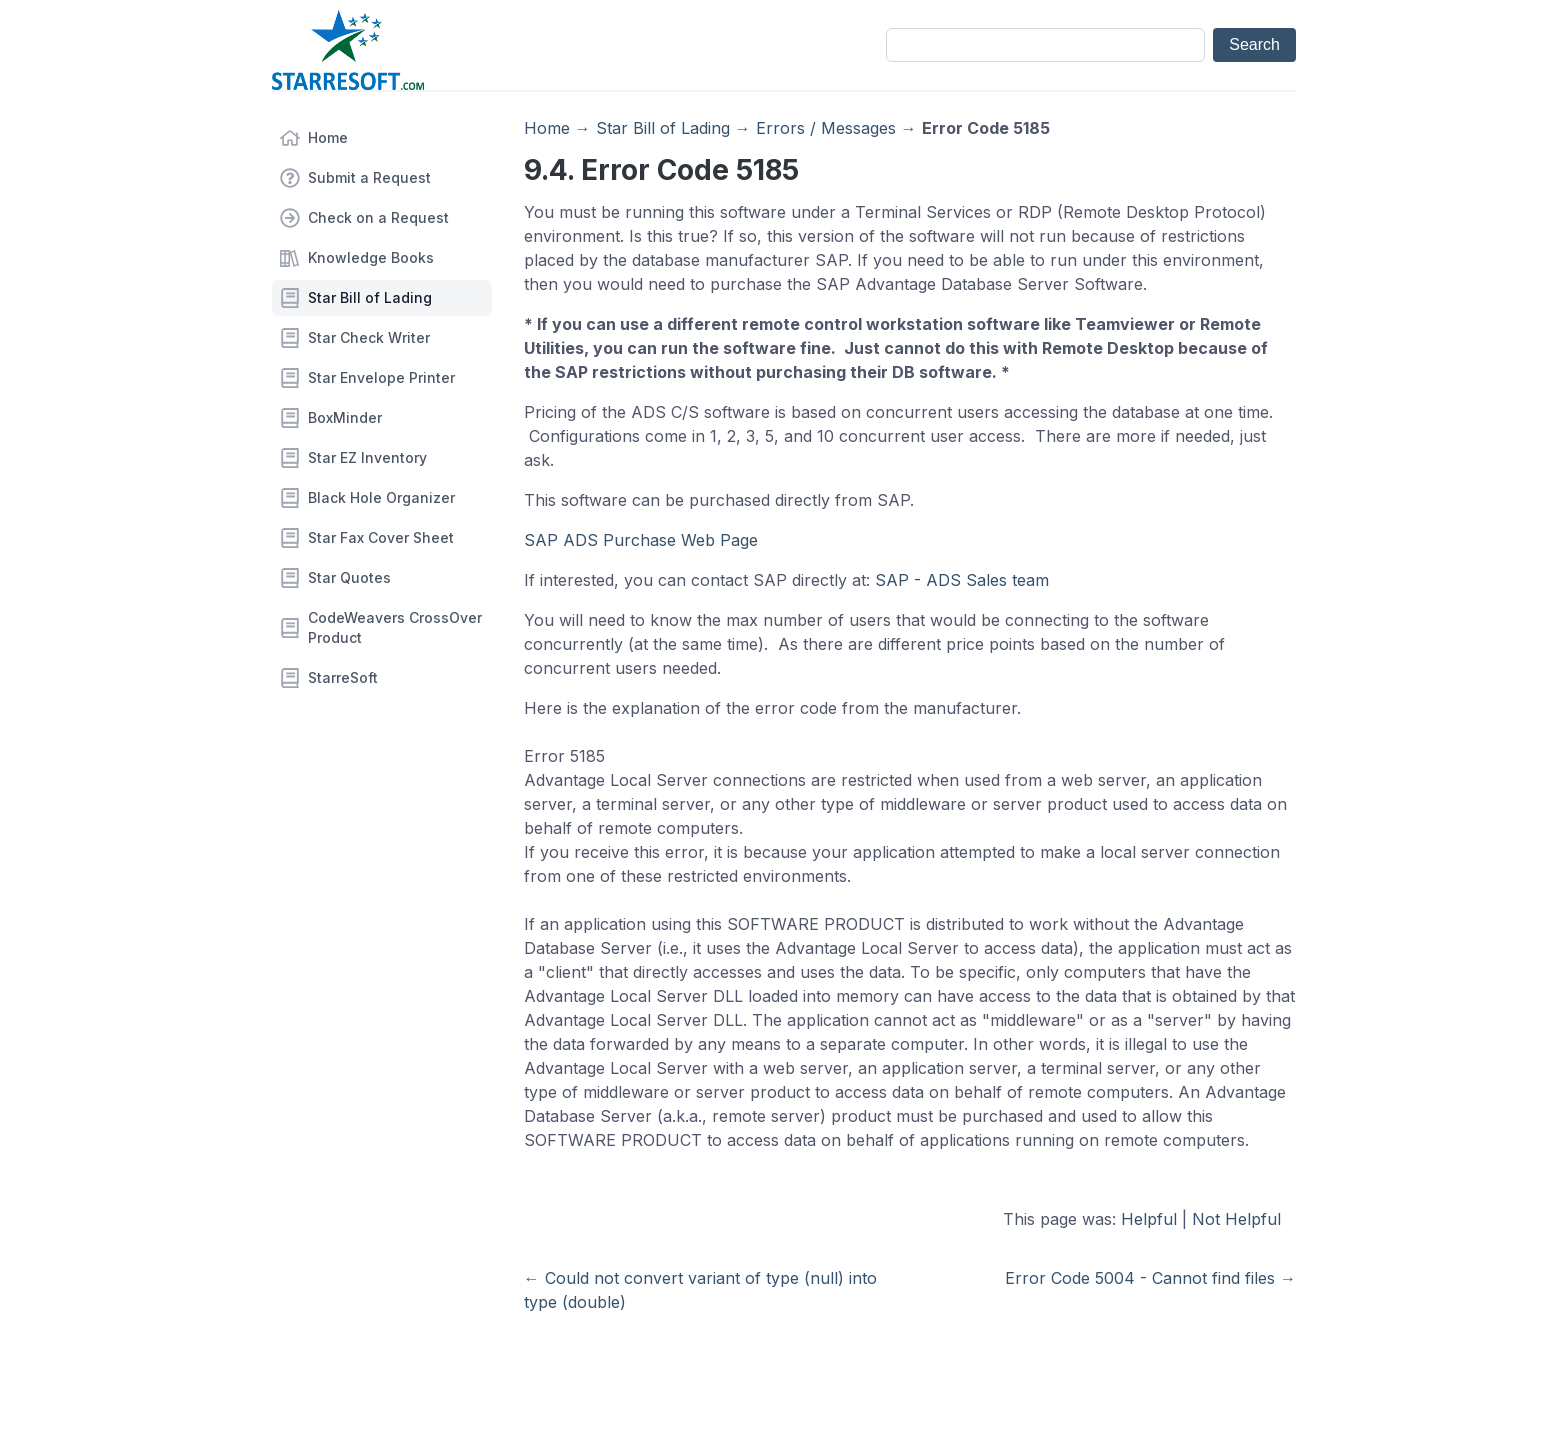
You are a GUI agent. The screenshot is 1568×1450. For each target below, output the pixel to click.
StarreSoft (343, 677)
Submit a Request (369, 177)
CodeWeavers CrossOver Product (395, 627)
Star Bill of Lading (370, 297)
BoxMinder (345, 417)
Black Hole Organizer (381, 497)
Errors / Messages (826, 128)
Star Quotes (349, 577)
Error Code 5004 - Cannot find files (1140, 1278)
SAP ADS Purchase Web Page (641, 540)
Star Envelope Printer (381, 377)
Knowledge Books (371, 257)
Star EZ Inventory (367, 457)
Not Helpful (1236, 1219)
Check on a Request (378, 217)
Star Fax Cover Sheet (381, 537)
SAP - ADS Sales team (962, 580)
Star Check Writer (369, 337)
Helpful (1149, 1219)
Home (328, 137)
